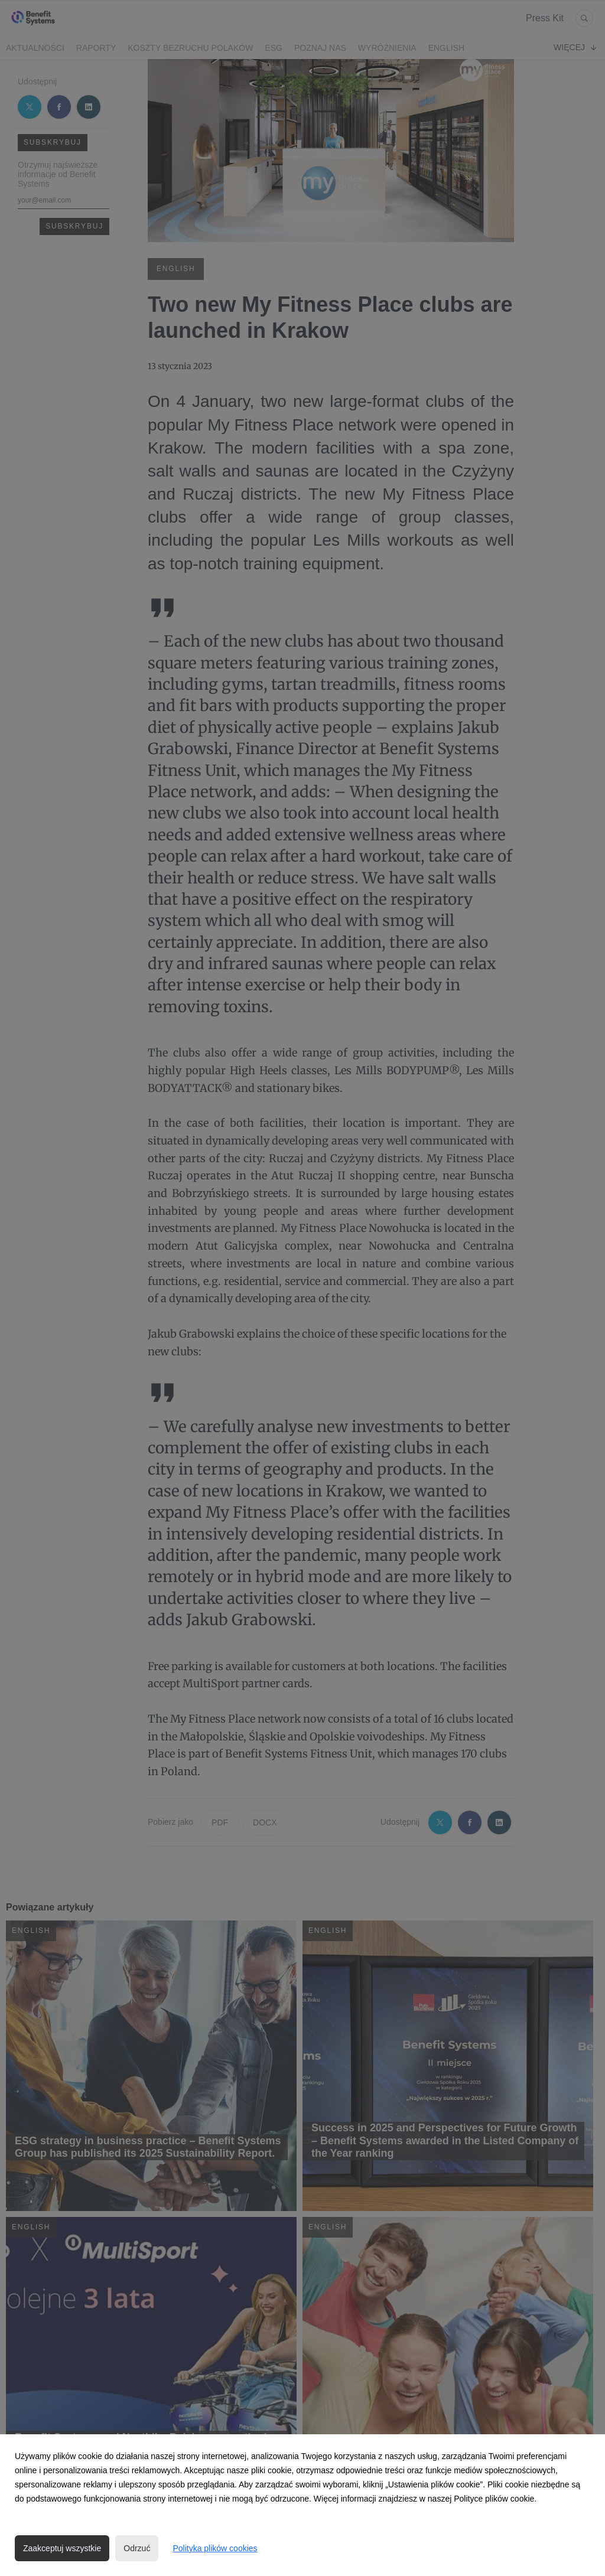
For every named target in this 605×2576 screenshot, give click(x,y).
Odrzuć (136, 2548)
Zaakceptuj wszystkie (62, 2548)
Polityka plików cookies (215, 2548)
